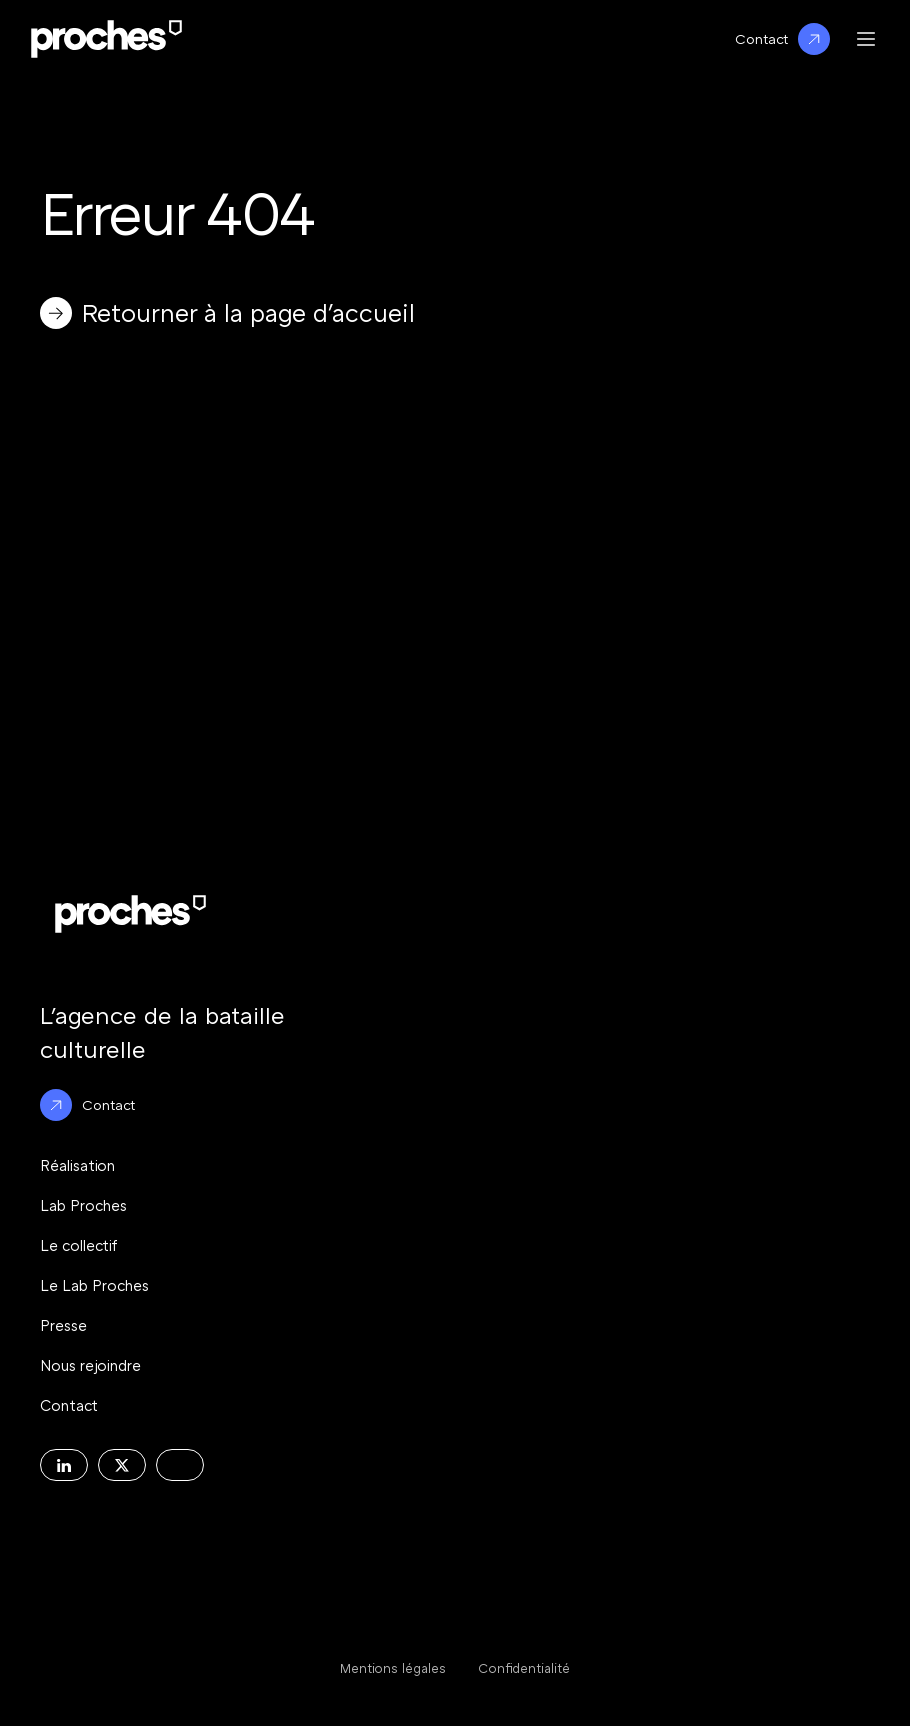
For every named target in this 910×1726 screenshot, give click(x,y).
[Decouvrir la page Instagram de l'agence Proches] (180, 1465)
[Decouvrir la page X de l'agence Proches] (122, 1465)
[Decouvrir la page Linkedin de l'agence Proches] (64, 1465)
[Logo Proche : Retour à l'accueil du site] (106, 39)
